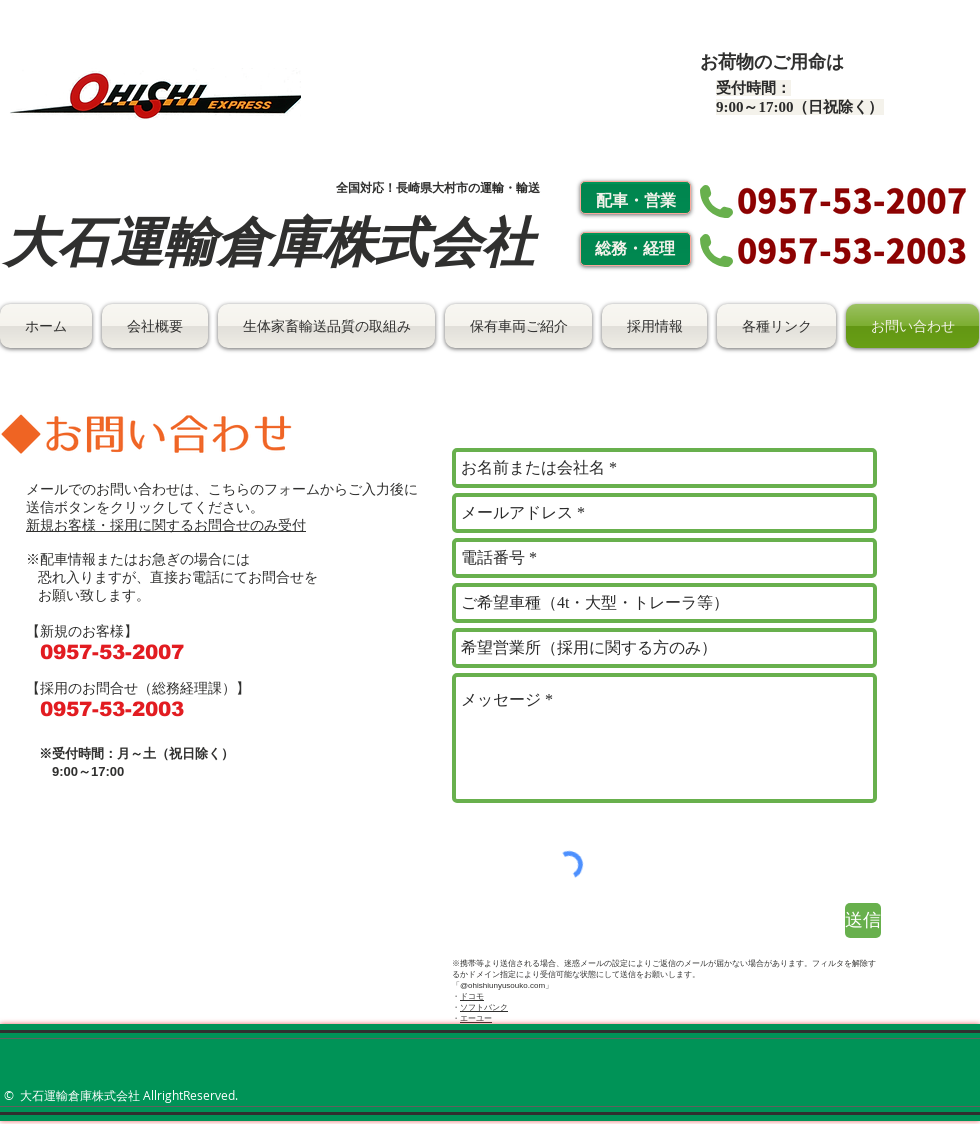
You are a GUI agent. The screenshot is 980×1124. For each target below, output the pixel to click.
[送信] (863, 920)
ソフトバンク (484, 1007)
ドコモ (472, 996)
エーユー (476, 1018)
